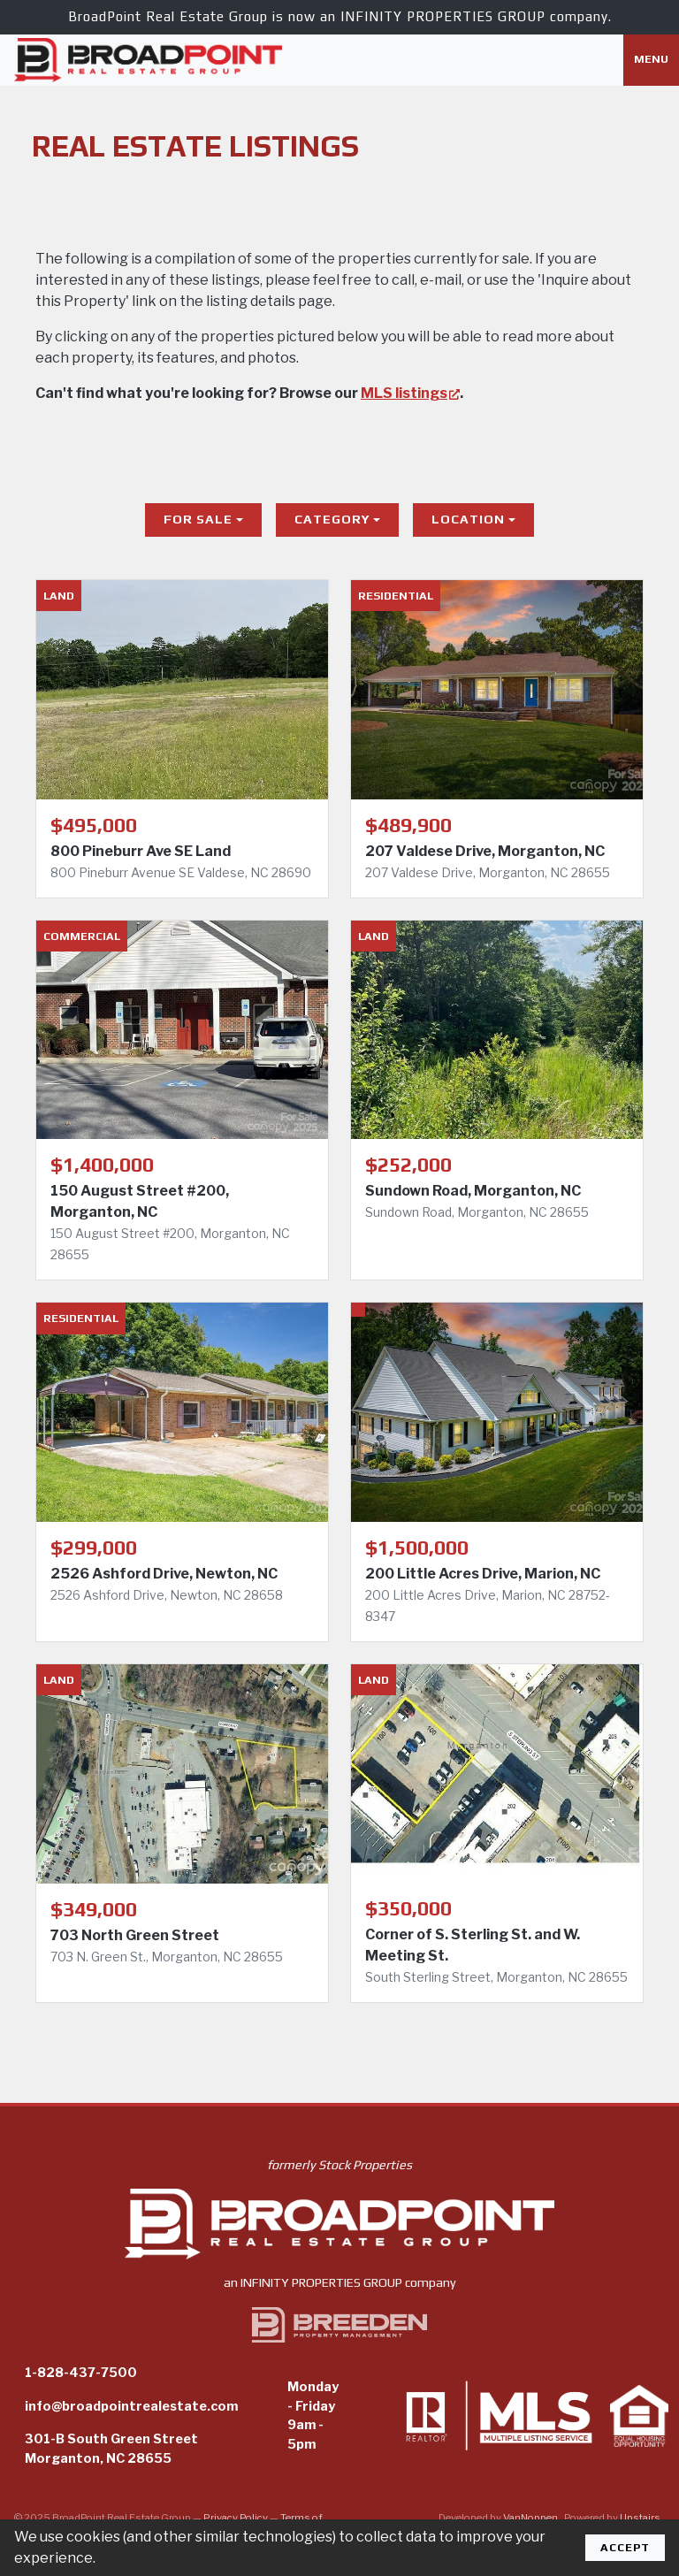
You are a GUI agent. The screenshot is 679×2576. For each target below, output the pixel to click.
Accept (625, 2547)
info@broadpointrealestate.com (131, 2406)
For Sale (198, 519)
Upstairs (641, 2517)
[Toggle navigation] (651, 60)
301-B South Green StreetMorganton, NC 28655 (111, 2448)
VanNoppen (531, 2517)
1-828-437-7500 (81, 2373)
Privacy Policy (235, 2517)
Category (332, 519)
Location (468, 519)
